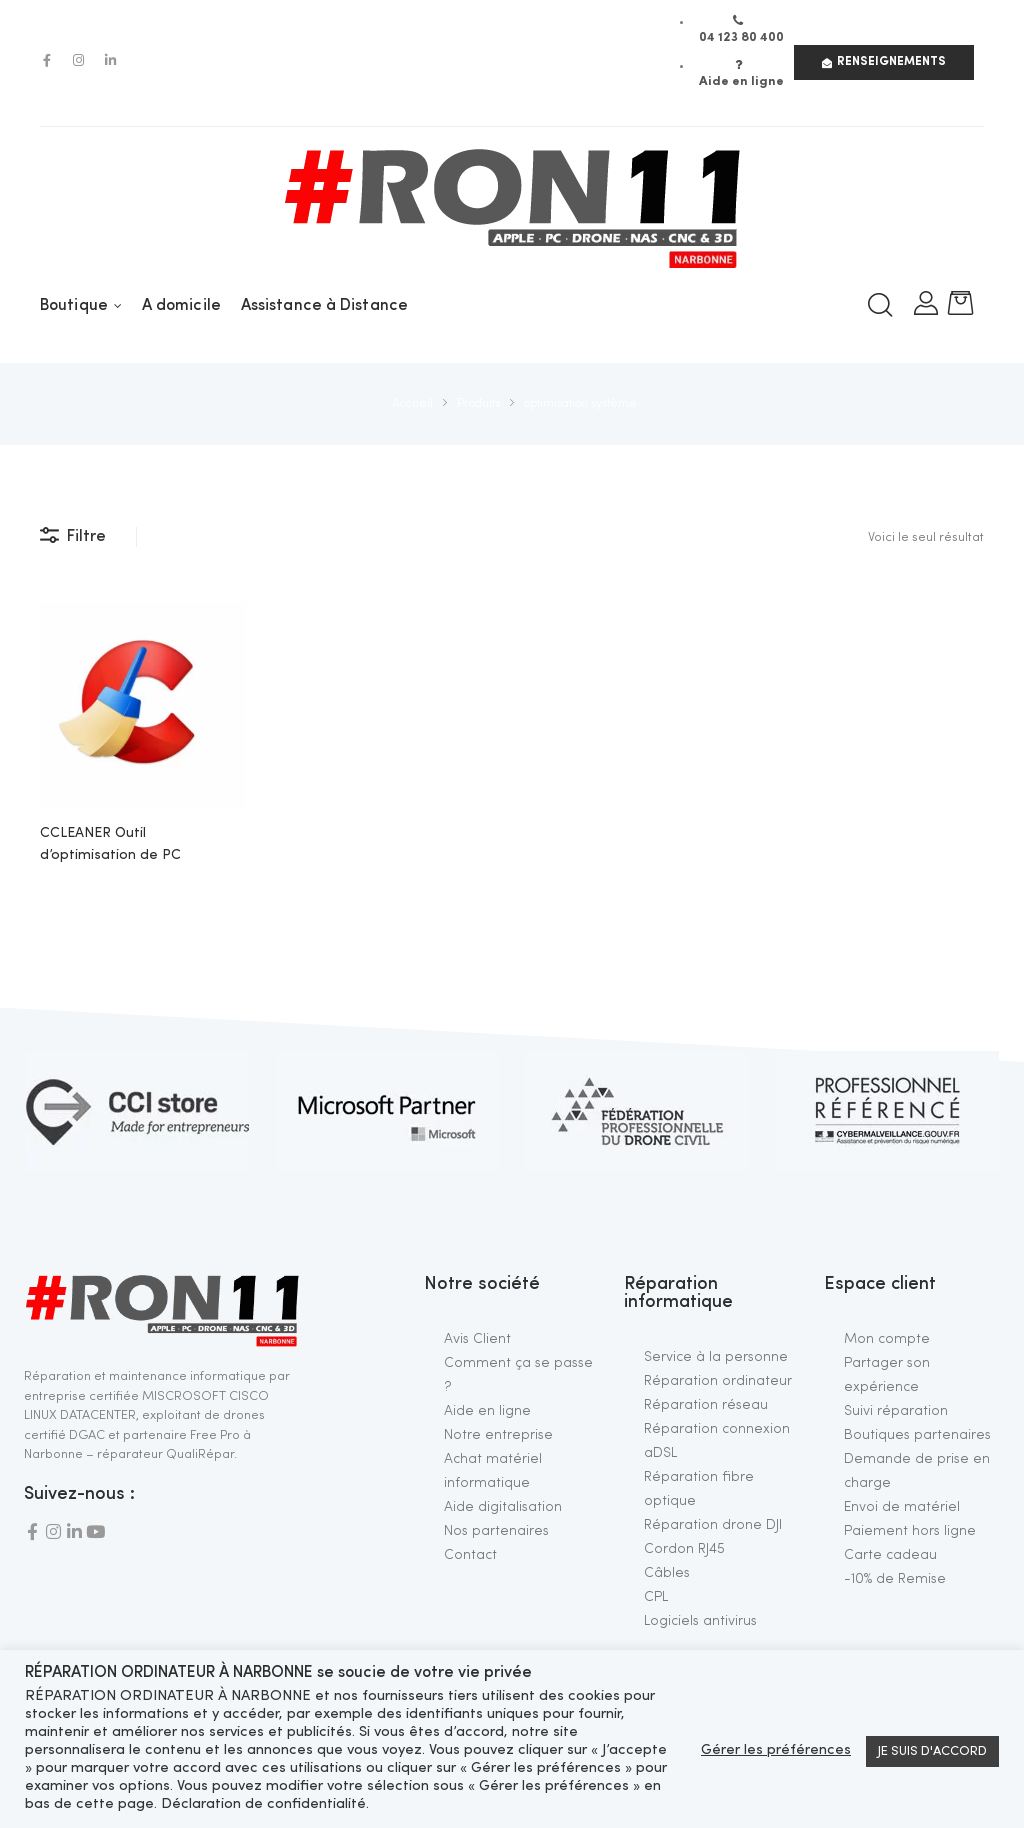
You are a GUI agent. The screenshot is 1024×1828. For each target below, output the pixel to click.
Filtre (73, 535)
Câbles (667, 1573)
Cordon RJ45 (684, 1549)
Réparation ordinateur (718, 1381)
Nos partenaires (496, 1531)
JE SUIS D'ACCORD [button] (932, 1751)
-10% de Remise (895, 1579)
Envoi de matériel (902, 1507)
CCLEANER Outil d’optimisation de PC (110, 844)
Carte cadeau (890, 1555)
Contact (470, 1555)
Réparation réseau (706, 1405)
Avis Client (477, 1339)
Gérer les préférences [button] (776, 1750)
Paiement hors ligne (910, 1531)
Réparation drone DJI (713, 1525)
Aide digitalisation (503, 1507)
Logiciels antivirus (700, 1621)
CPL (656, 1597)
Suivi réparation (896, 1411)
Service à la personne (716, 1357)
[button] (884, 62)
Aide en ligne (487, 1411)
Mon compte (887, 1339)
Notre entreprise (498, 1435)
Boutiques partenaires (917, 1435)
